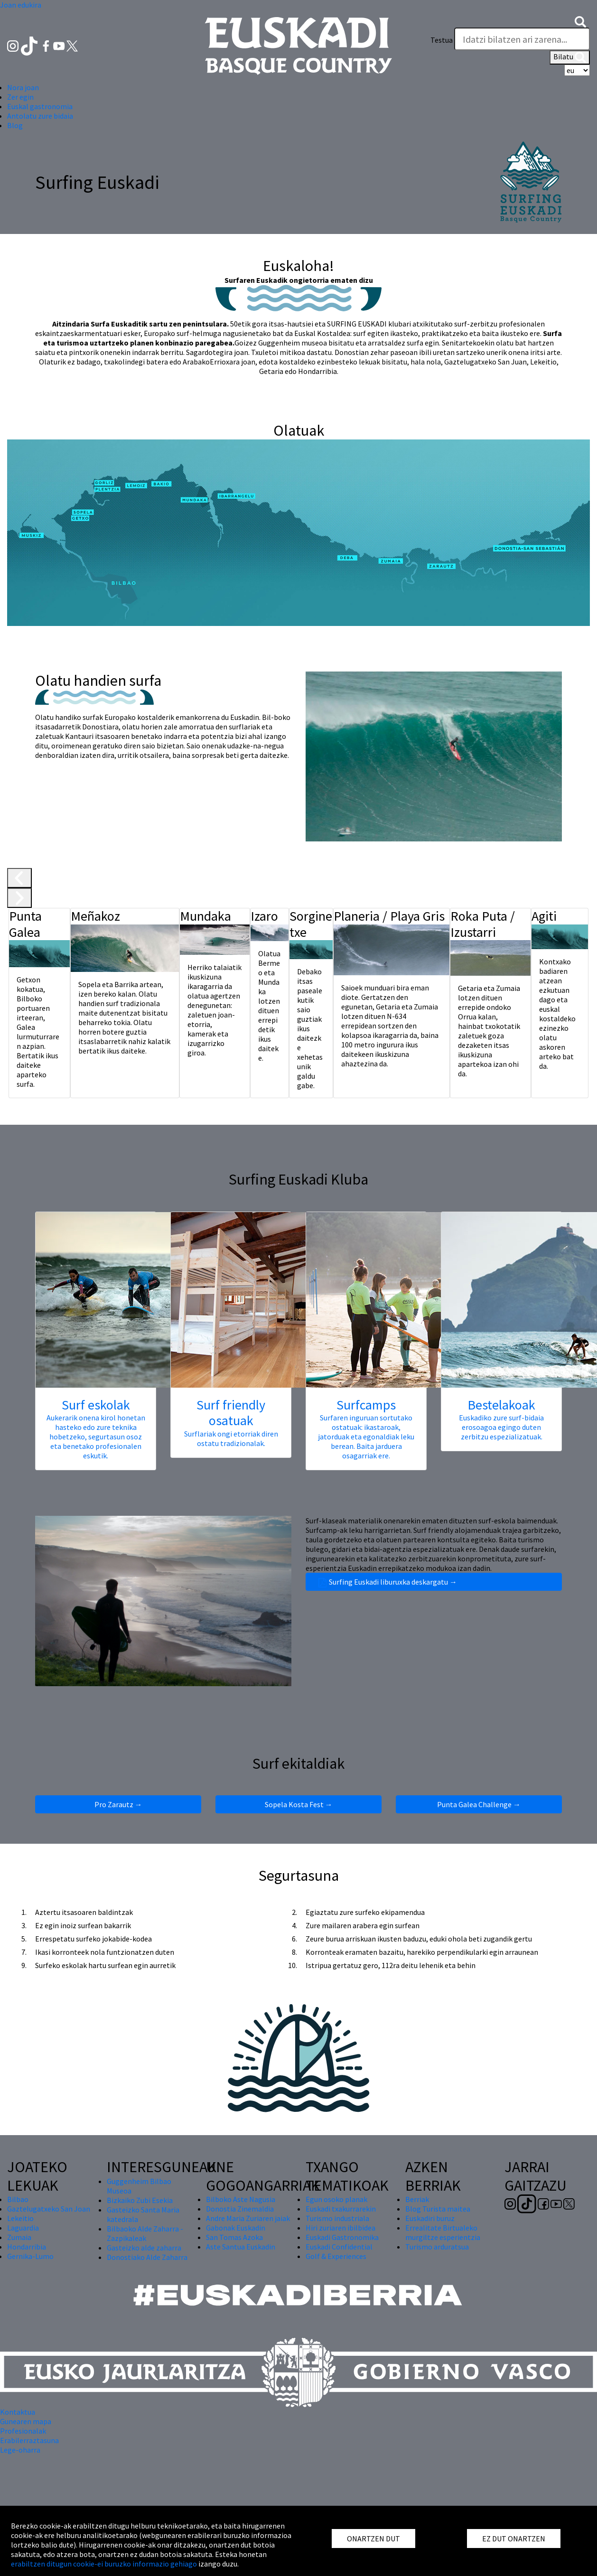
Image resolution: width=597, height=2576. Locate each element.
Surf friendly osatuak (230, 1412)
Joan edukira (20, 4)
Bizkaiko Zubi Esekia (140, 2200)
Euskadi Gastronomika (342, 2237)
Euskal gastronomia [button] (40, 106)
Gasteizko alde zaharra (144, 2247)
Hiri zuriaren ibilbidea (340, 2227)
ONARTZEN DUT (373, 2538)
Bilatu (569, 57)
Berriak (417, 2199)
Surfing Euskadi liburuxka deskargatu (434, 1582)
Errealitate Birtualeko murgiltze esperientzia (442, 2232)
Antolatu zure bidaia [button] (40, 116)
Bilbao (17, 2199)
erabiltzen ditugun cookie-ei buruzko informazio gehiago (104, 2563)
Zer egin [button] (20, 97)
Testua (441, 40)
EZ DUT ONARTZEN (513, 2538)
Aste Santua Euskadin (240, 2246)
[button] (580, 21)
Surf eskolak (96, 1404)
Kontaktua (17, 2412)
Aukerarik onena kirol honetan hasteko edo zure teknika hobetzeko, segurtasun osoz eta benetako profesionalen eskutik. (96, 1436)
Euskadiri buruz (430, 2218)
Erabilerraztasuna (29, 2440)
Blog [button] (15, 125)
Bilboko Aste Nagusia (240, 2199)
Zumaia (19, 2237)
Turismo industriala (337, 2218)
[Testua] (522, 39)
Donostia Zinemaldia (240, 2208)
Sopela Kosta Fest (299, 1804)
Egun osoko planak (336, 2199)
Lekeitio (20, 2218)
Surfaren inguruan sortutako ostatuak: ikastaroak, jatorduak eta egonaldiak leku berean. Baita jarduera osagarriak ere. (366, 1436)
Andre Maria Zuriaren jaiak (248, 2218)
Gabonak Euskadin (235, 2227)
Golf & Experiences (336, 2256)
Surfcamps (366, 1404)
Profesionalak (23, 2431)
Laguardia (23, 2227)
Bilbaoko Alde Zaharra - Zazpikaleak (145, 2233)
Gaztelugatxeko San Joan (48, 2208)
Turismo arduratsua (437, 2246)
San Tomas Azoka (234, 2237)
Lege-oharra (20, 2450)
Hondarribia (26, 2246)
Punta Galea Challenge (479, 1804)
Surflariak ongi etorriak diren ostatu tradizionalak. (231, 1438)
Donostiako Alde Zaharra (147, 2257)
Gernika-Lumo (30, 2256)
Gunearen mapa (25, 2421)
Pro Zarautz (118, 1804)
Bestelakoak (501, 1404)
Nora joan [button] (23, 87)
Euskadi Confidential (339, 2246)
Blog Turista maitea (437, 2208)
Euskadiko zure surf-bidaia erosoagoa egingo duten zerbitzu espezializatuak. (501, 1427)
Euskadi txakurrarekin (341, 2208)
